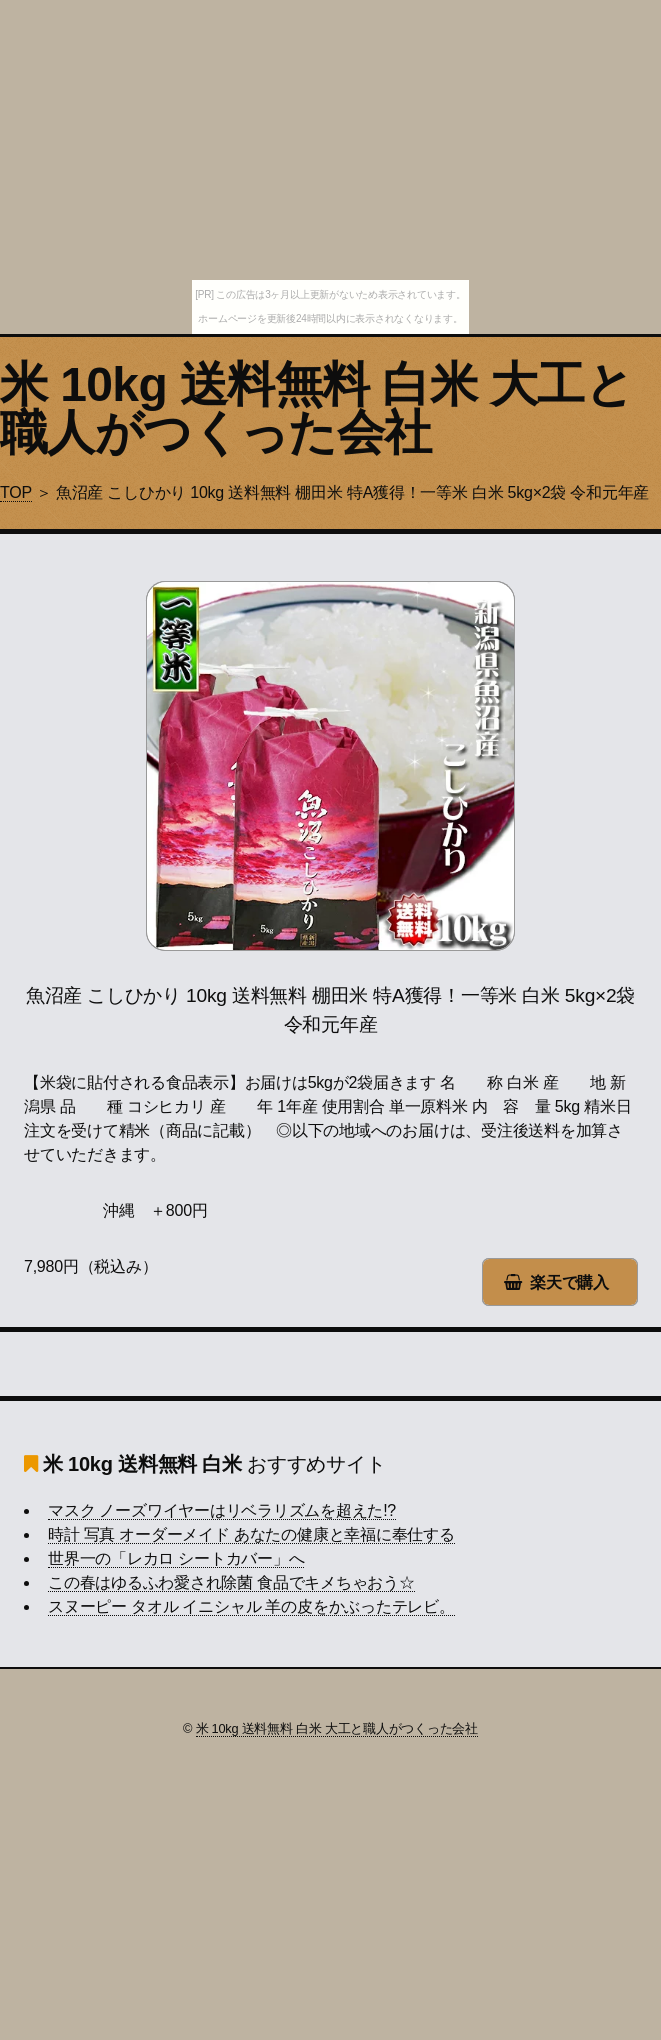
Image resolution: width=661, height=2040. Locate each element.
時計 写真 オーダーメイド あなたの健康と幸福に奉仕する (251, 1534)
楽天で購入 (569, 1282)
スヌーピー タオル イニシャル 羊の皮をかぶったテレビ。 (251, 1606)
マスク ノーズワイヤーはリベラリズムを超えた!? (222, 1510)
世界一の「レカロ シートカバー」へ (176, 1558)
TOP (16, 492)
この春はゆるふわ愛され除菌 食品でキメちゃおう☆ (231, 1582)
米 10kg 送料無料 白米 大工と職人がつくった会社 (316, 408)
